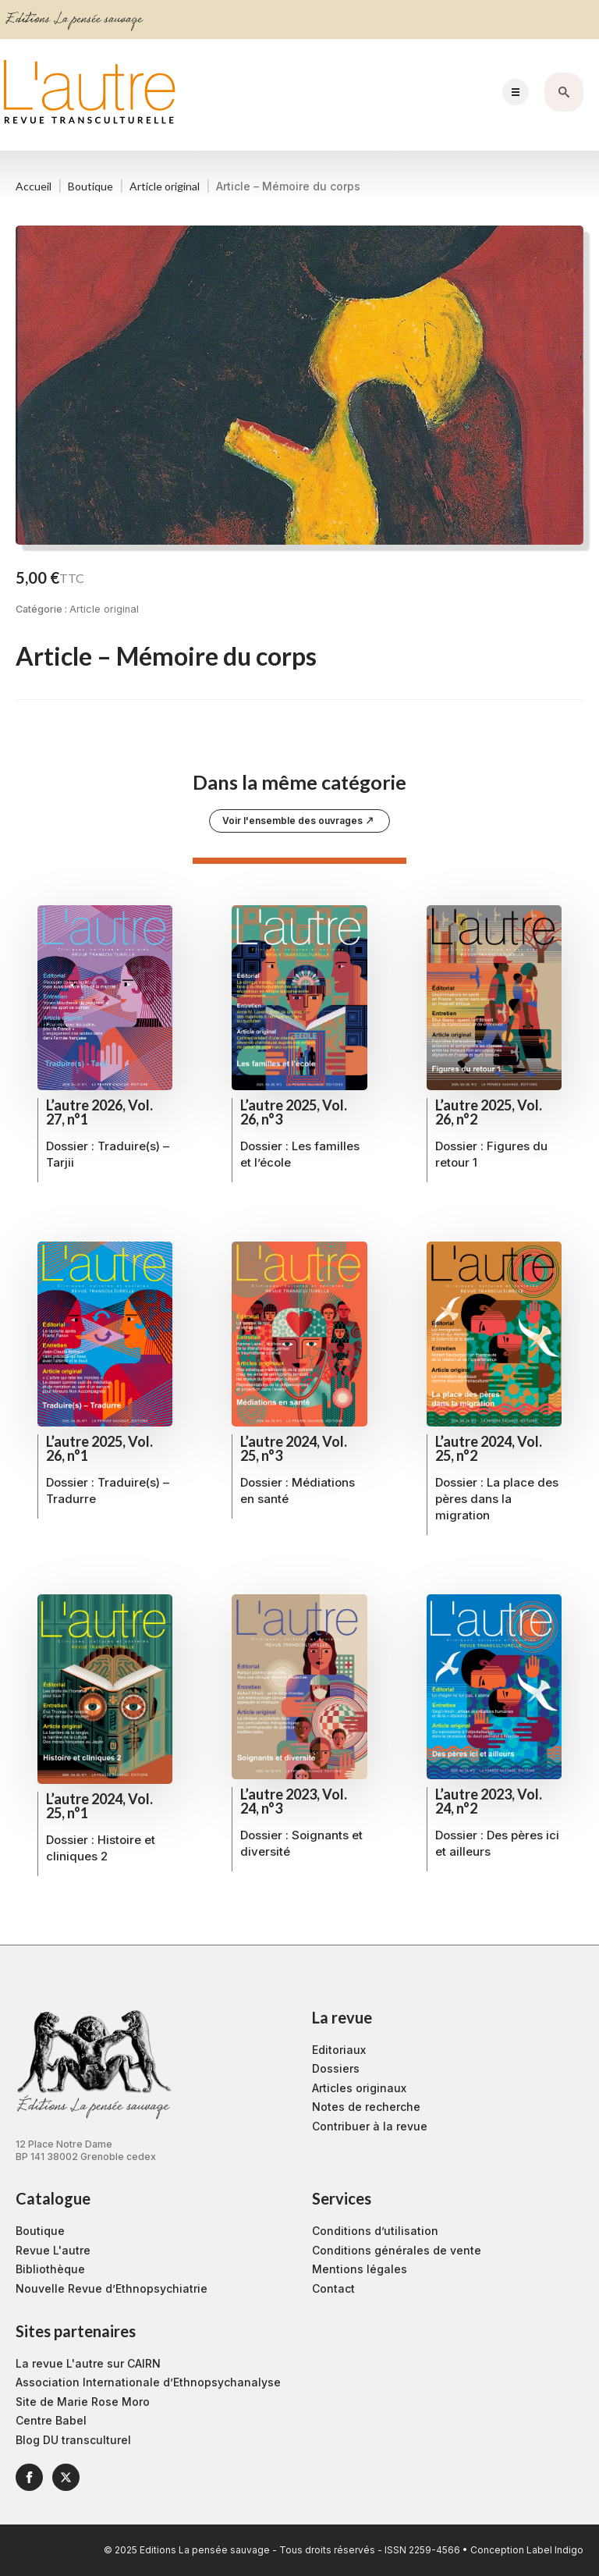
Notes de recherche (366, 2106)
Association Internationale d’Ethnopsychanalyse (148, 2382)
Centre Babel (51, 2420)
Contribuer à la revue (369, 2126)
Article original (164, 186)
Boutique (90, 186)
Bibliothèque (50, 2269)
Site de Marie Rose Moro (83, 2401)
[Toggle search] (563, 92)
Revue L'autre (53, 2250)
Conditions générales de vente (396, 2250)
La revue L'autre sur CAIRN (88, 2363)
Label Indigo (554, 2550)
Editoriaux (339, 2049)
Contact (333, 2288)
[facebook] (29, 2477)
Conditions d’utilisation (375, 2230)
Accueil (33, 186)
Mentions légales (359, 2269)
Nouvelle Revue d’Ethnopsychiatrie (111, 2288)
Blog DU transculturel (73, 2439)
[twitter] (66, 2477)
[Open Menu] (515, 92)
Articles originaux (359, 2088)
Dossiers (336, 2068)
